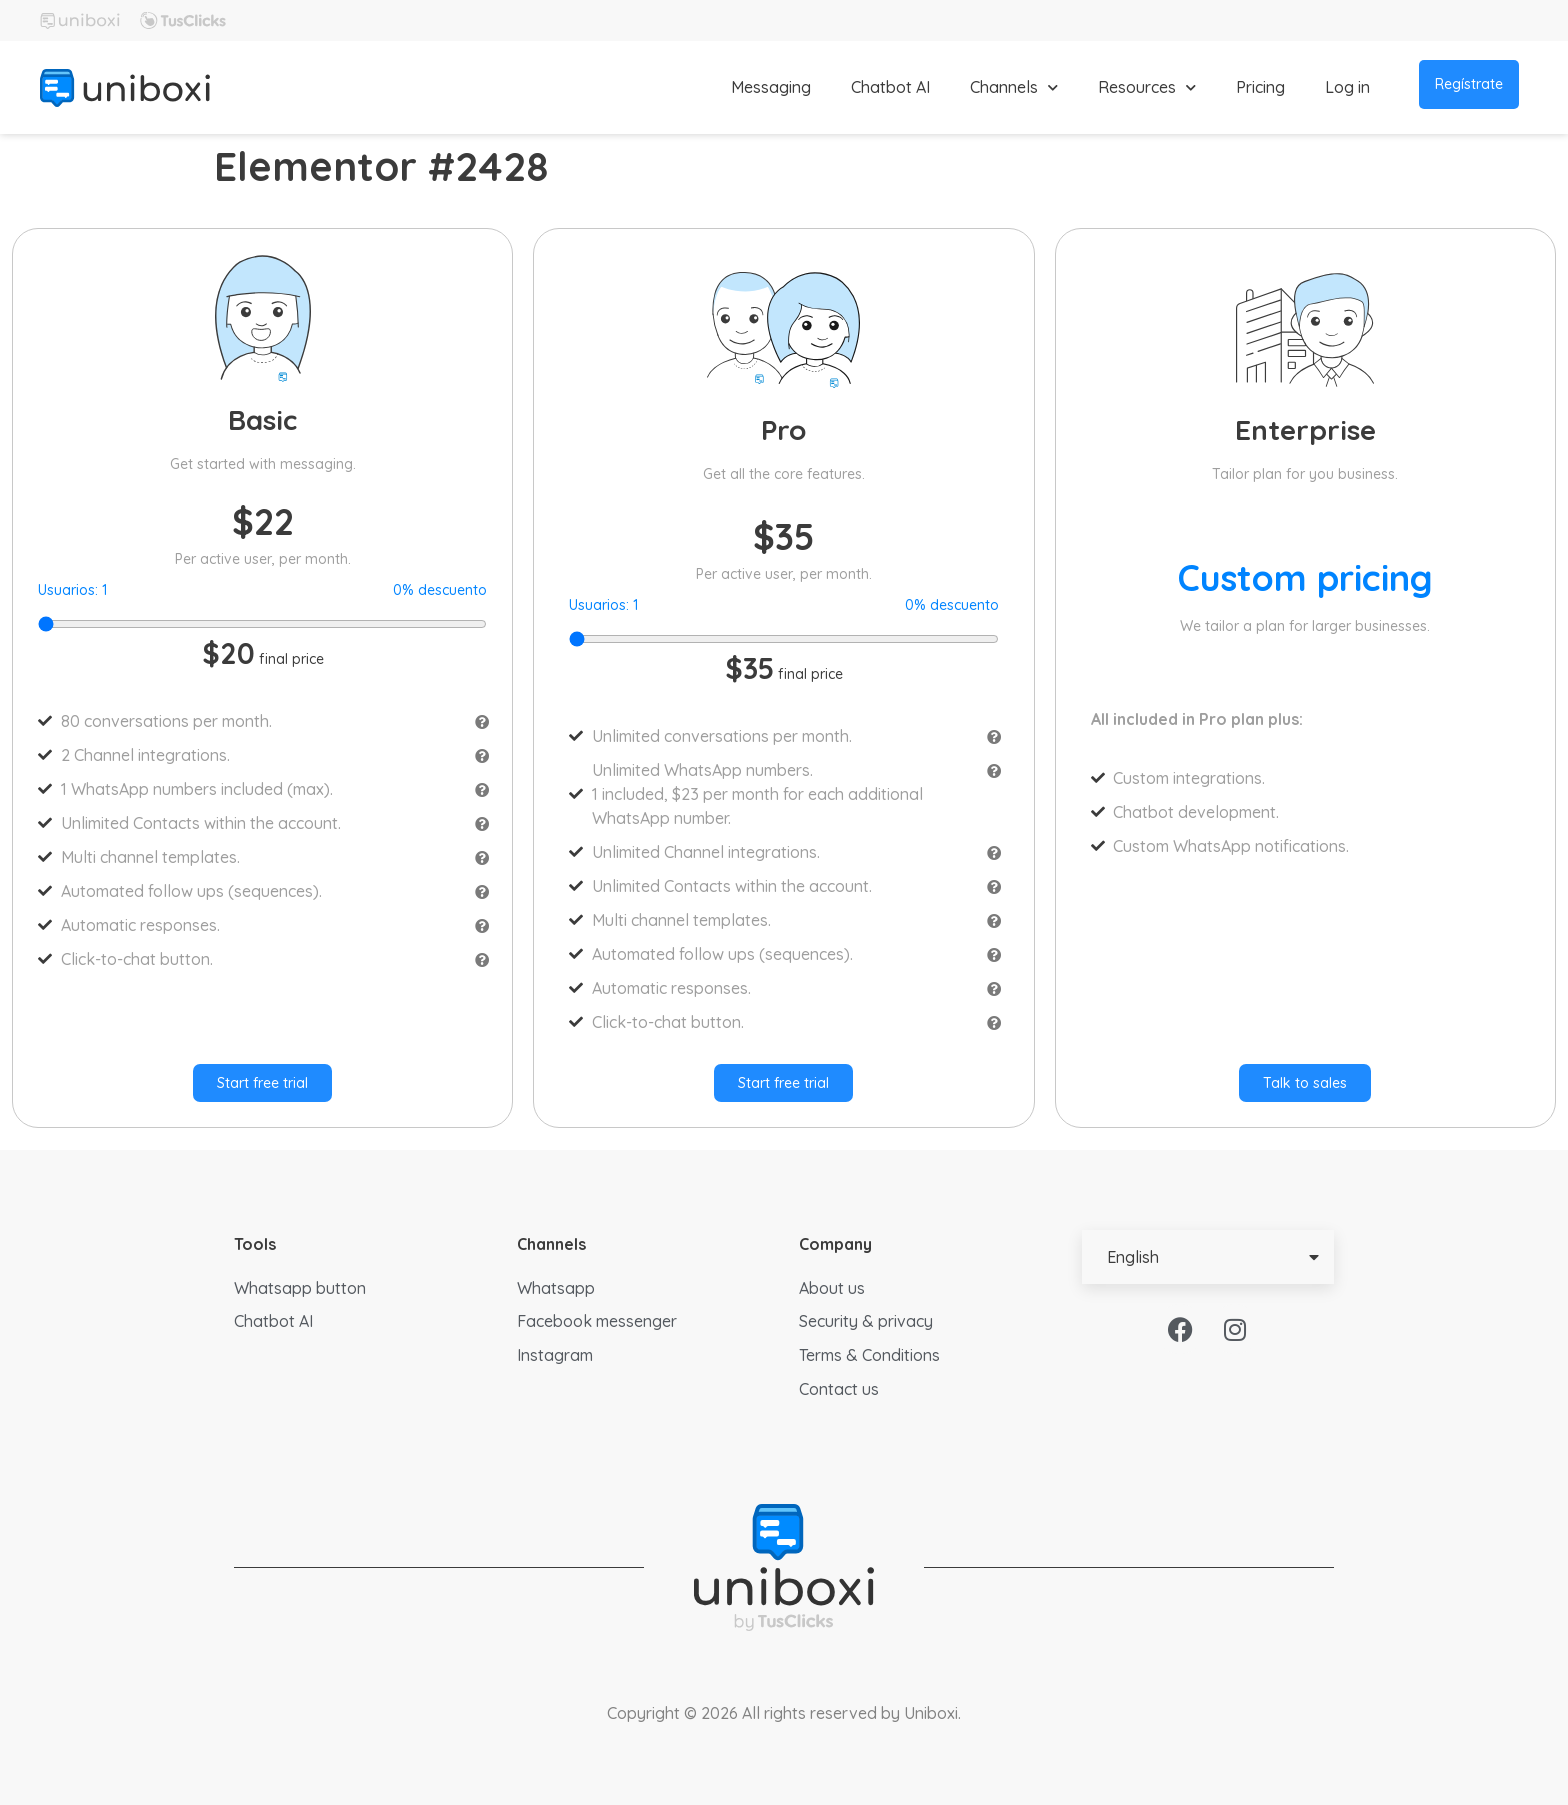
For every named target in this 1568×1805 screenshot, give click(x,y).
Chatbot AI (890, 87)
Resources (1147, 87)
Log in (1347, 87)
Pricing (1260, 87)
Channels (1014, 87)
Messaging (771, 87)
